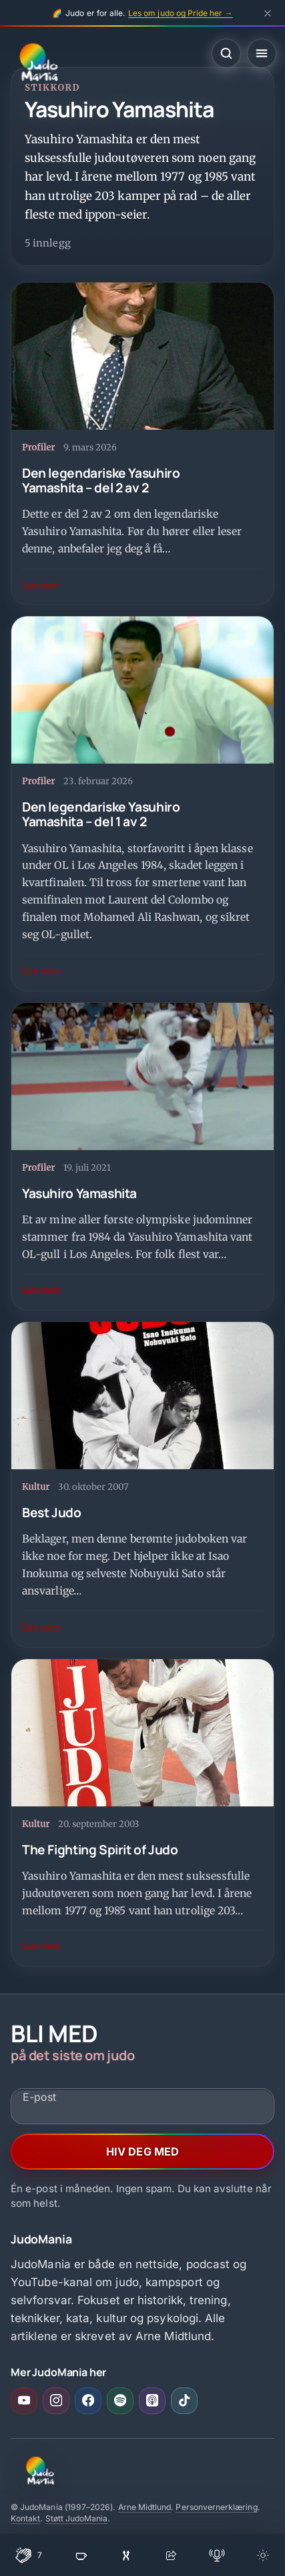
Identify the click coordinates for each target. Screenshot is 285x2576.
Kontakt (25, 2518)
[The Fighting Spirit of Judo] (142, 1813)
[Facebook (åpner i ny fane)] (88, 2400)
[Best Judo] (142, 1484)
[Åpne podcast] (217, 2555)
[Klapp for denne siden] (29, 2555)
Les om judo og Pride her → (180, 13)
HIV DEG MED (143, 2151)
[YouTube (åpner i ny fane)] (24, 2400)
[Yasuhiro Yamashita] (142, 1156)
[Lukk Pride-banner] (267, 13)
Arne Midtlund (145, 2507)
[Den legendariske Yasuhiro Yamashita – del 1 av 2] (142, 803)
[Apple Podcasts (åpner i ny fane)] (152, 2400)
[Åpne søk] (226, 53)
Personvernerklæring (216, 2507)
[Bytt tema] (263, 2555)
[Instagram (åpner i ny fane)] (56, 2400)
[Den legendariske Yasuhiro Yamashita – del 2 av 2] (142, 444)
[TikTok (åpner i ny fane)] (184, 2400)
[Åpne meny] (261, 53)
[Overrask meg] (126, 2555)
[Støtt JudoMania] (81, 2555)
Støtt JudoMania (76, 2518)
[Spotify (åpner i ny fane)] (120, 2400)
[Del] (171, 2555)
